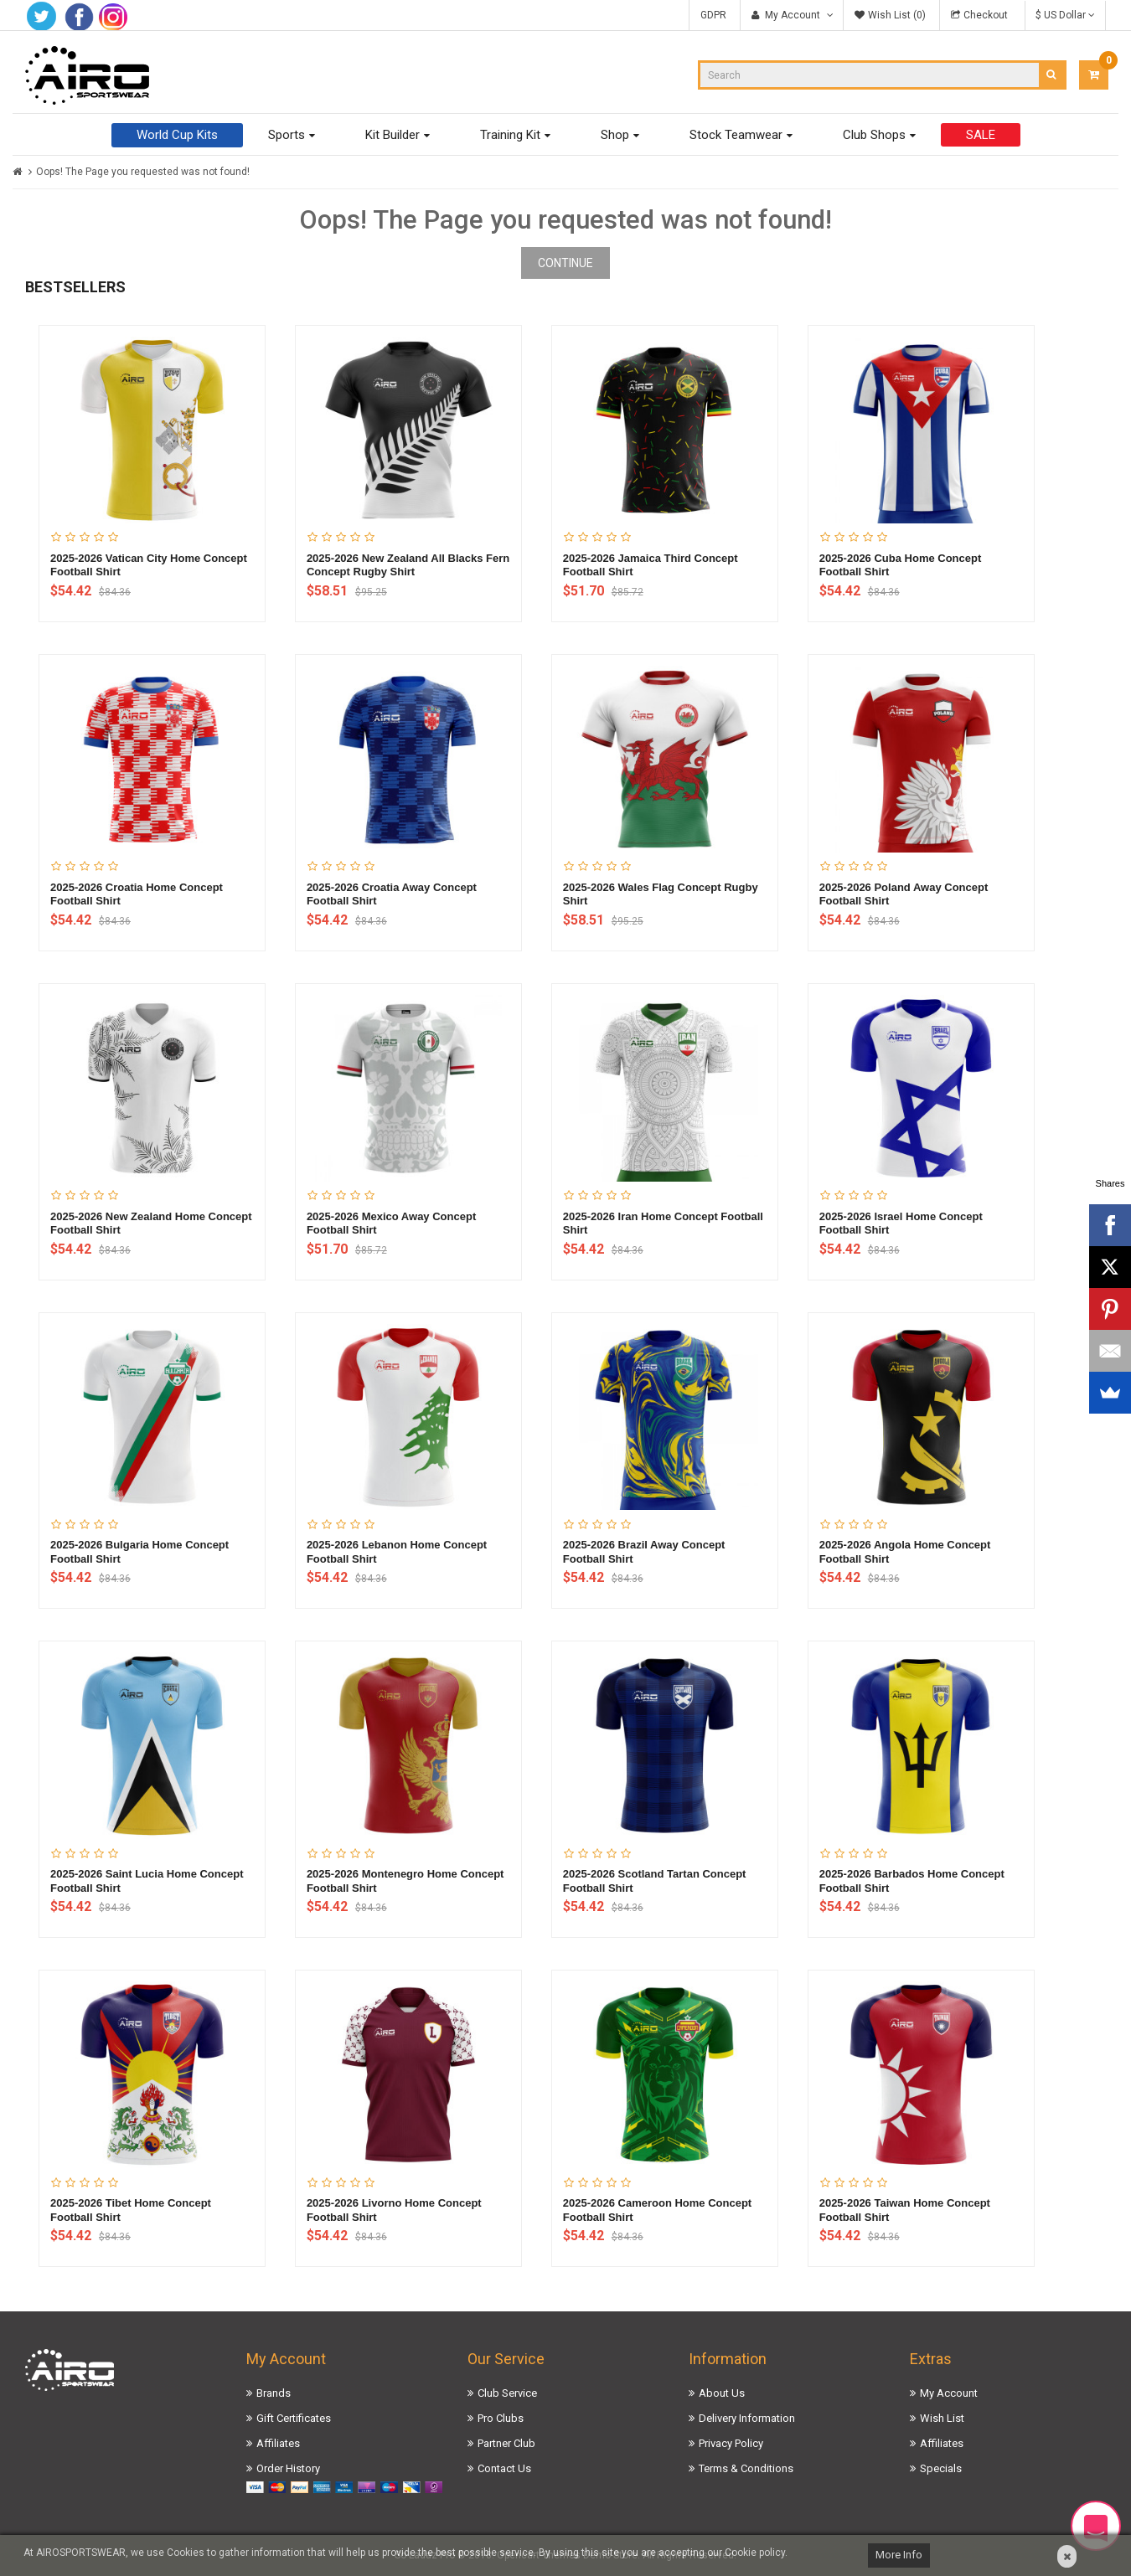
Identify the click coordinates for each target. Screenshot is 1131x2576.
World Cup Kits (177, 134)
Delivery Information (747, 2418)
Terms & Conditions (746, 2468)
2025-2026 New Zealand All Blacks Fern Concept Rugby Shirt (408, 565)
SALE (980, 134)
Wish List (942, 2418)
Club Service (507, 2393)
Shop (615, 134)
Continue (565, 263)
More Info (898, 2554)
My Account (949, 2393)
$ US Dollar (1065, 15)
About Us (722, 2393)
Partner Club (506, 2443)
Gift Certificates (293, 2418)
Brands (273, 2393)
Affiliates (278, 2443)
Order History (288, 2468)
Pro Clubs (501, 2418)
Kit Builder (392, 134)
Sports (286, 134)
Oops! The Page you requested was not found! (143, 172)
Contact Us (504, 2468)
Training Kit (510, 134)
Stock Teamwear (735, 134)
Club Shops (874, 134)
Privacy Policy (731, 2443)
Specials (941, 2468)
